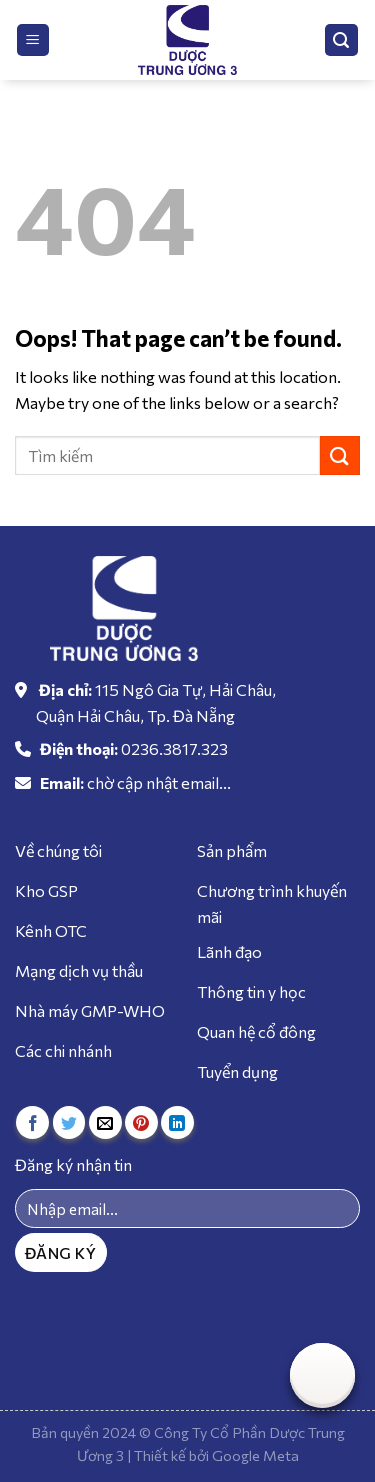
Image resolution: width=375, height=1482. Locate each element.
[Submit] (340, 455)
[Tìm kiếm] (342, 40)
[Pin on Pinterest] (141, 1122)
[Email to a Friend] (105, 1122)
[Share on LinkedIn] (177, 1122)
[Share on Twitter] (69, 1122)
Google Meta (255, 1455)
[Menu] (33, 40)
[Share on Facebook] (32, 1122)
